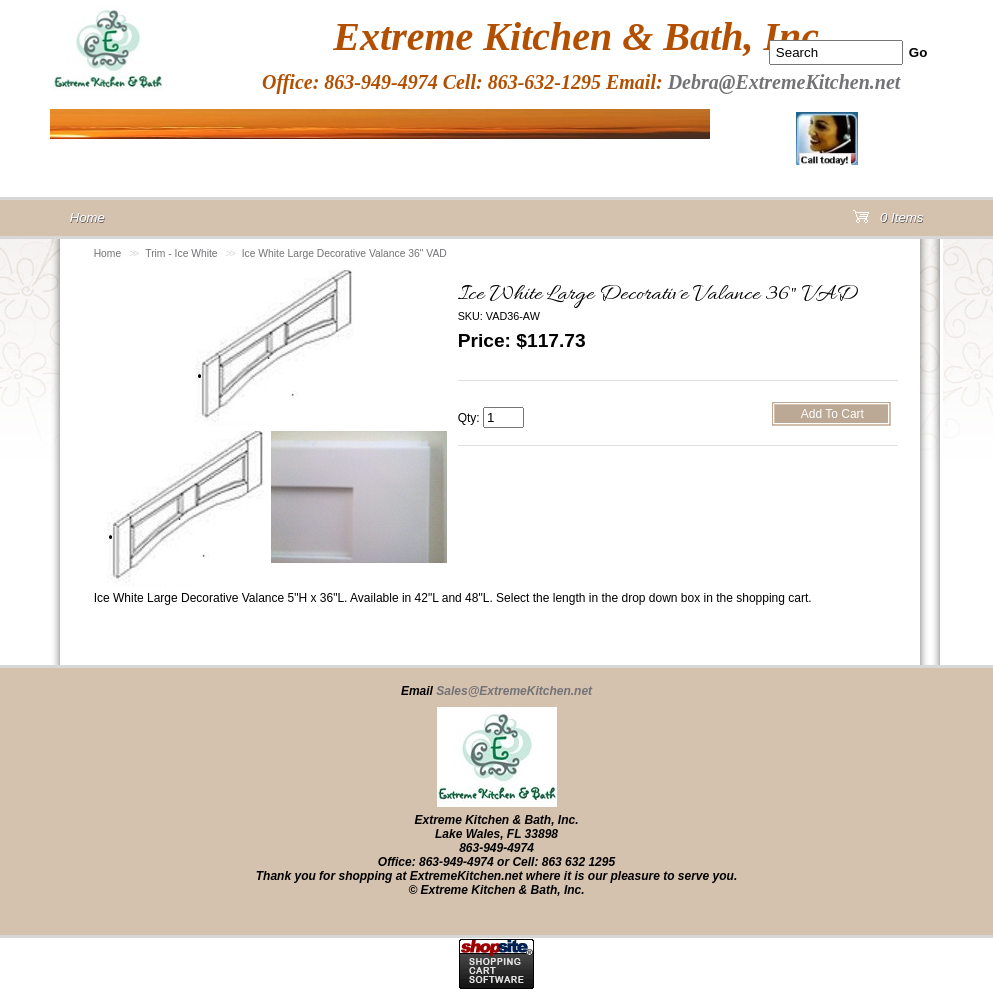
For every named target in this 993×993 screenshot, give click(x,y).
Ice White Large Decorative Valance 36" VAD (344, 253)
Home (108, 253)
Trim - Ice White (181, 253)
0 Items (888, 221)
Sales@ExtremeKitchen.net (514, 691)
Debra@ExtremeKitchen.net (784, 82)
